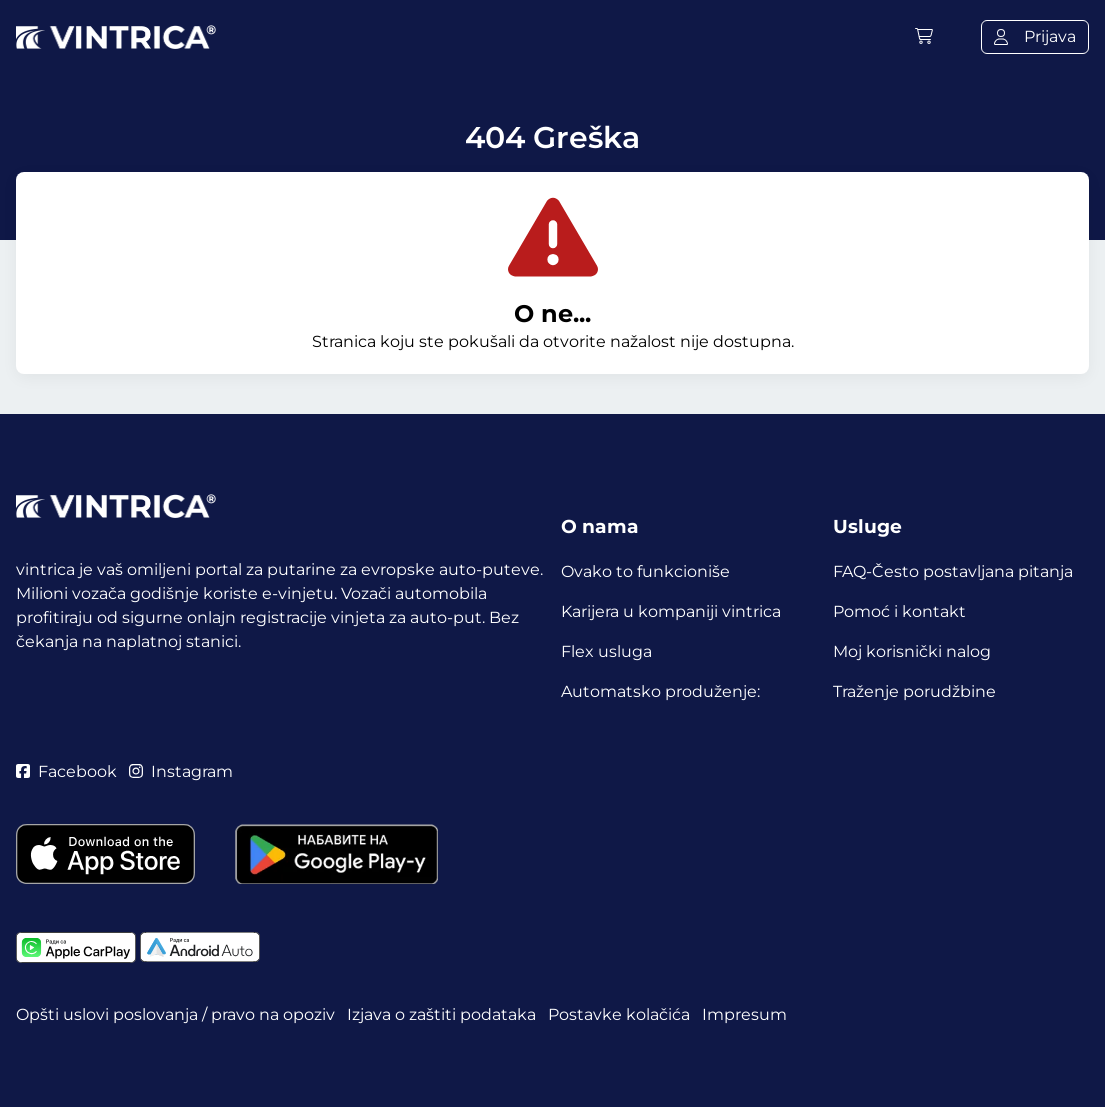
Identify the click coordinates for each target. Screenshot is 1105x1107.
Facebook (66, 771)
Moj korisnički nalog (912, 651)
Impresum (744, 1014)
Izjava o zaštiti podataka (441, 1014)
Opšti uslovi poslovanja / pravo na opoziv (175, 1014)
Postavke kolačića (619, 1014)
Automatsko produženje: (660, 691)
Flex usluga (606, 651)
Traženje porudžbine (914, 691)
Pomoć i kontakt (899, 611)
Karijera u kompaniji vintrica (671, 611)
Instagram (181, 771)
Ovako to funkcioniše (645, 571)
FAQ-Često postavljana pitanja (953, 571)
